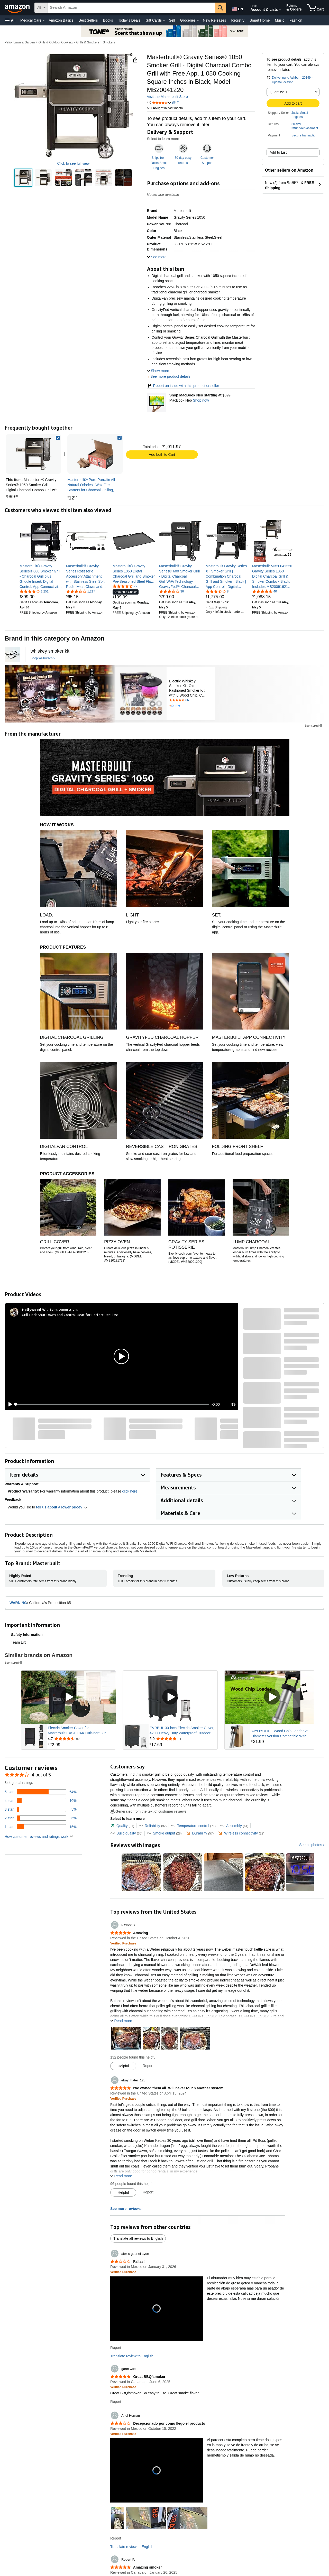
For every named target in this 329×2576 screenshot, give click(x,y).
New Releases (214, 20)
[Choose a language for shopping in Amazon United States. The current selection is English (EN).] (237, 8)
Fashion (295, 20)
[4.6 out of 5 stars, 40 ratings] (264, 591)
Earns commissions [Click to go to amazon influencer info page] (64, 1309)
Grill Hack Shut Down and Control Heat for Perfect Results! (70, 1314)
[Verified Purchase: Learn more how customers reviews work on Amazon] (123, 1943)
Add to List (278, 152)
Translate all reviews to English (138, 2238)
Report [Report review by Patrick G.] (148, 2066)
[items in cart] (315, 7)
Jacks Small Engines (299, 115)
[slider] (112, 1404)
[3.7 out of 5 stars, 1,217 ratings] (80, 591)
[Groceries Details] (198, 20)
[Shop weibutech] (43, 658)
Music (279, 20)
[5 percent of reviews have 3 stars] (41, 1809)
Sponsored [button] (314, 725)
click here (129, 1491)
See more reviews (125, 2209)
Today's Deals (129, 20)
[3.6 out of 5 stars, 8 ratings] (217, 591)
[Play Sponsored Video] (68, 1697)
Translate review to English (131, 2356)
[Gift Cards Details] (164, 20)
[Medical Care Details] (44, 20)
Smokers (109, 42)
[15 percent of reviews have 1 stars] (41, 1826)
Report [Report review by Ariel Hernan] (115, 2538)
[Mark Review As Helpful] (123, 2066)
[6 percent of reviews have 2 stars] (41, 1818)
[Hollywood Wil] (35, 1309)
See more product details (170, 376)
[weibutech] (12, 654)
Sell (172, 20)
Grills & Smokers (87, 42)
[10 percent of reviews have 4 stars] (41, 1800)
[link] (95, 454)
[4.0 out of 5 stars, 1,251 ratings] (34, 591)
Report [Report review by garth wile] (115, 2401)
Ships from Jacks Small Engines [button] (159, 163)
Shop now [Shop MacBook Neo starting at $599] (201, 400)
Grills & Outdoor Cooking (56, 42)
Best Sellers (88, 20)
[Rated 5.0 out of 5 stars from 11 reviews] (183, 1739)
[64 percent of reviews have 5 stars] (41, 1791)
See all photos (310, 1845)
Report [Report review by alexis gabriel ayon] (115, 2348)
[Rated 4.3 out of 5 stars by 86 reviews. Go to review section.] (190, 700)
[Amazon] (17, 7)
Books (108, 20)
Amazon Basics (61, 20)
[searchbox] (131, 8)
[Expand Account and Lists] (280, 10)
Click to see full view (73, 163)
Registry (237, 20)
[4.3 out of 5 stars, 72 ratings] (125, 586)
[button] (10, 20)
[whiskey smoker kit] (50, 651)
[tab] (122, 1826)
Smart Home (260, 20)
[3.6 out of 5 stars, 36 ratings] (171, 591)
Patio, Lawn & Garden (20, 42)
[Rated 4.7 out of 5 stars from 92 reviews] (81, 1739)
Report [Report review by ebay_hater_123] (148, 2192)
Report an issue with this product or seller (183, 386)
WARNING (18, 1603)
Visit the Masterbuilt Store (167, 97)
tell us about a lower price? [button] (61, 1507)
